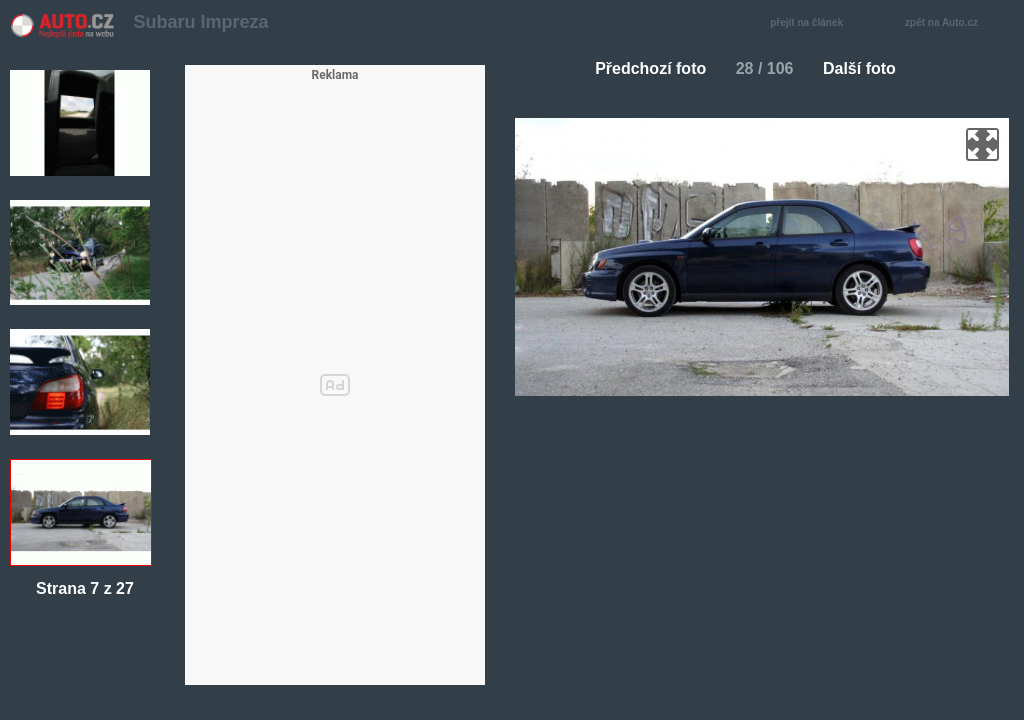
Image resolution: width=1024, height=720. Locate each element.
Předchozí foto (642, 68)
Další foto (867, 68)
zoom (982, 144)
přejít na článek (812, 23)
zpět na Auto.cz (952, 23)
